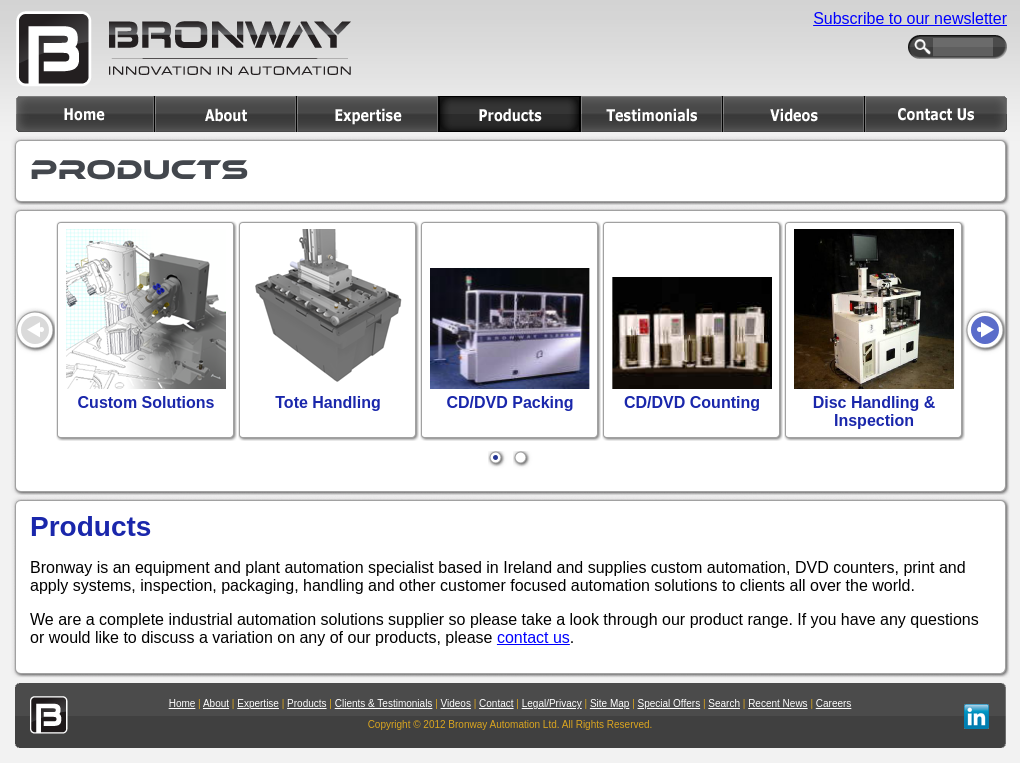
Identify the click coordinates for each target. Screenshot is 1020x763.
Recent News (777, 703)
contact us (533, 637)
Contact (496, 703)
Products (306, 703)
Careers (834, 703)
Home (182, 703)
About (216, 703)
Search (724, 703)
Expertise (258, 703)
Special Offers (669, 703)
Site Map (609, 703)
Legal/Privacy (552, 703)
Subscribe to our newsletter (910, 18)
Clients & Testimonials (384, 703)
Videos (456, 703)
